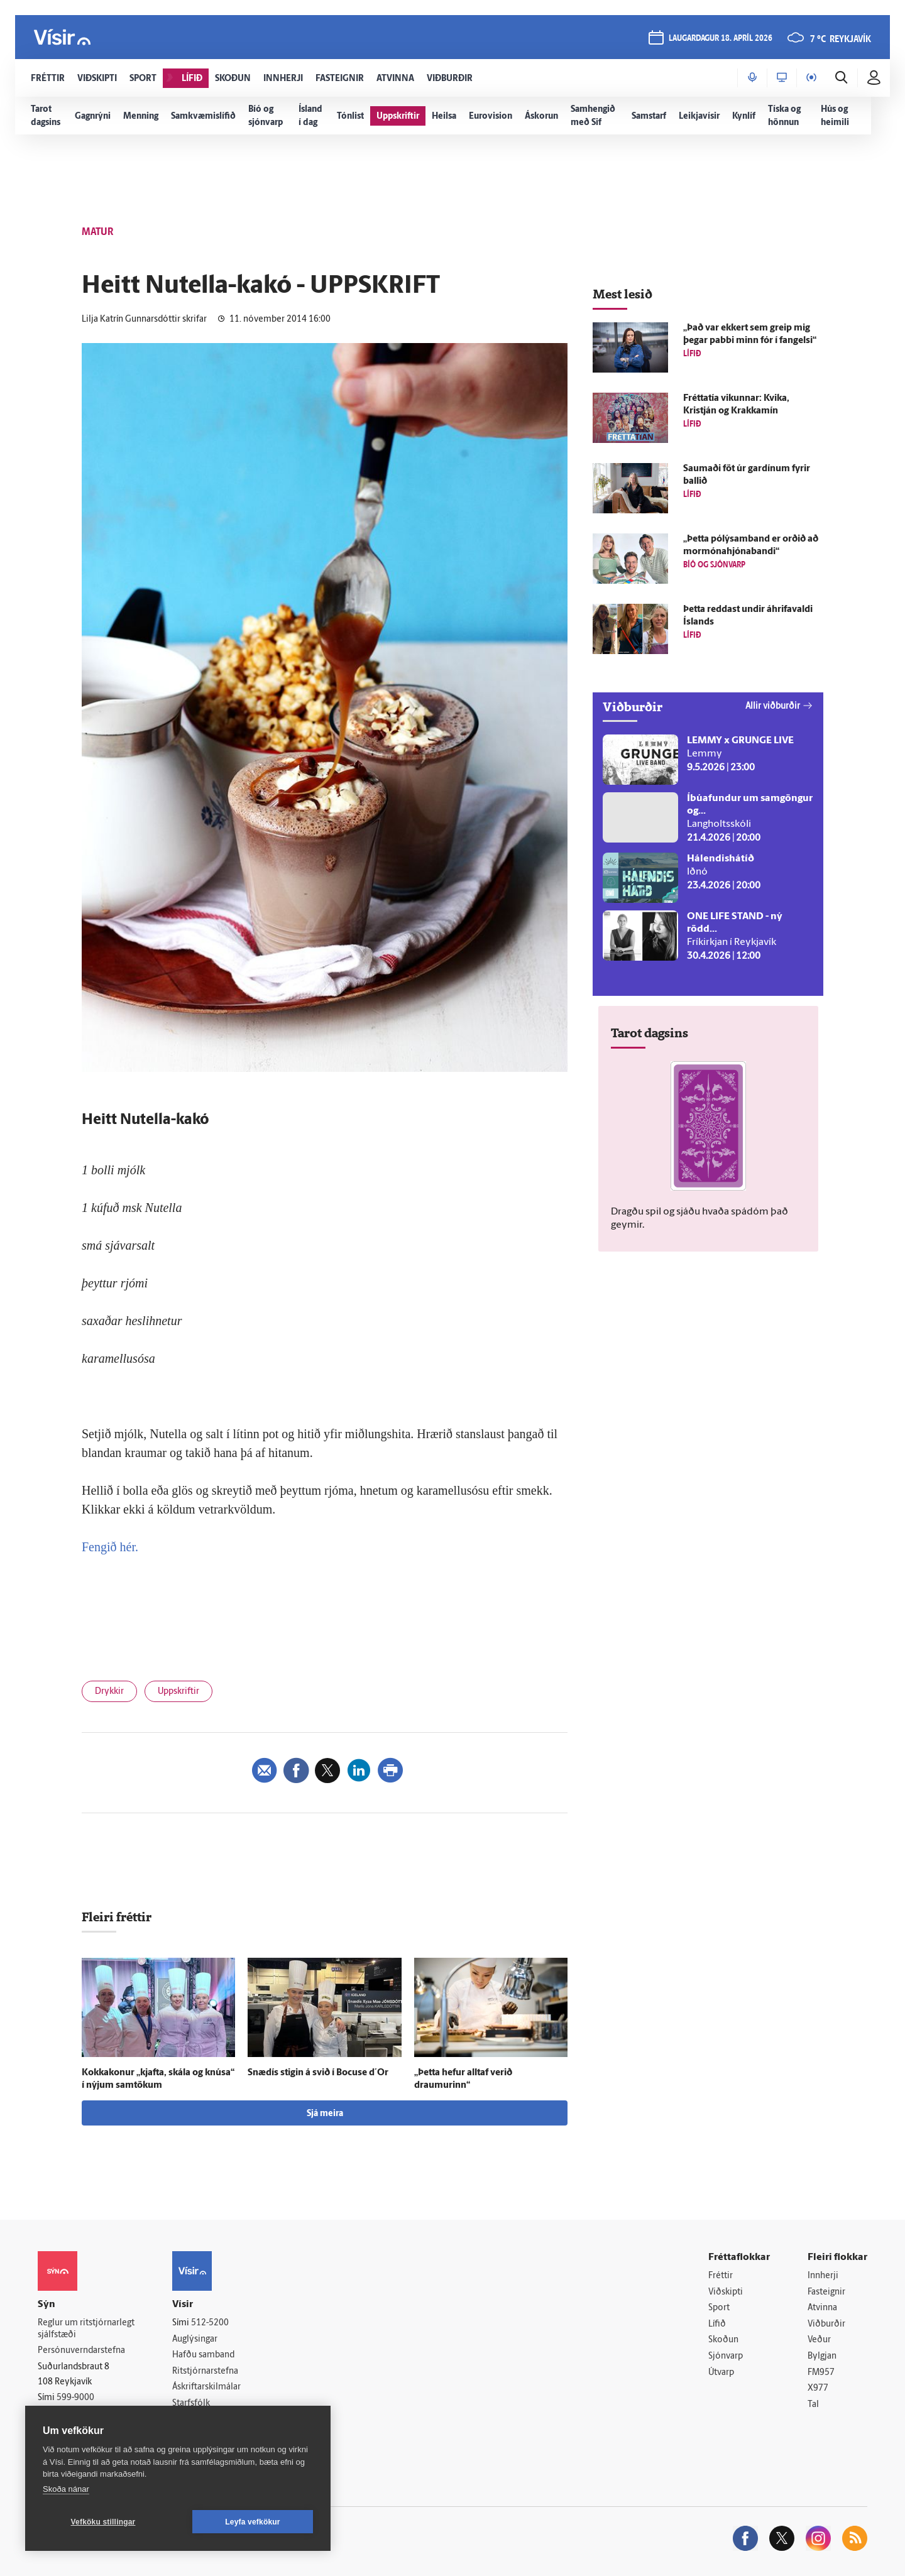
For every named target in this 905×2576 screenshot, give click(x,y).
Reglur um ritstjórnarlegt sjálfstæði (86, 2329)
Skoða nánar (66, 2489)
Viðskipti (725, 2292)
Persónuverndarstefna (81, 2350)
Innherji (823, 2276)
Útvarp (721, 2372)
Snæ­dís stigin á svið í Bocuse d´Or (318, 2073)
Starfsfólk (191, 2403)
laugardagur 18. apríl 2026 (720, 39)
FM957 (821, 2372)
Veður (819, 2340)
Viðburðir (826, 2324)
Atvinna (822, 2308)
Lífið (717, 2324)
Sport (719, 2308)
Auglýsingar (194, 2339)
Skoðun (723, 2340)
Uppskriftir (178, 1691)
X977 (818, 2388)
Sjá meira (325, 2114)
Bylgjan (822, 2356)
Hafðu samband (203, 2355)
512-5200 (210, 2323)
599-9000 (75, 2398)
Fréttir (720, 2276)
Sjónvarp (725, 2356)
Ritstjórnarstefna (205, 2371)
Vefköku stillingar (103, 2522)
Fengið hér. (110, 1547)
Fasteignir (826, 2292)
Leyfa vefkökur (252, 2522)
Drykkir (109, 1691)
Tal (813, 2405)
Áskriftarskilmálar (206, 2387)
